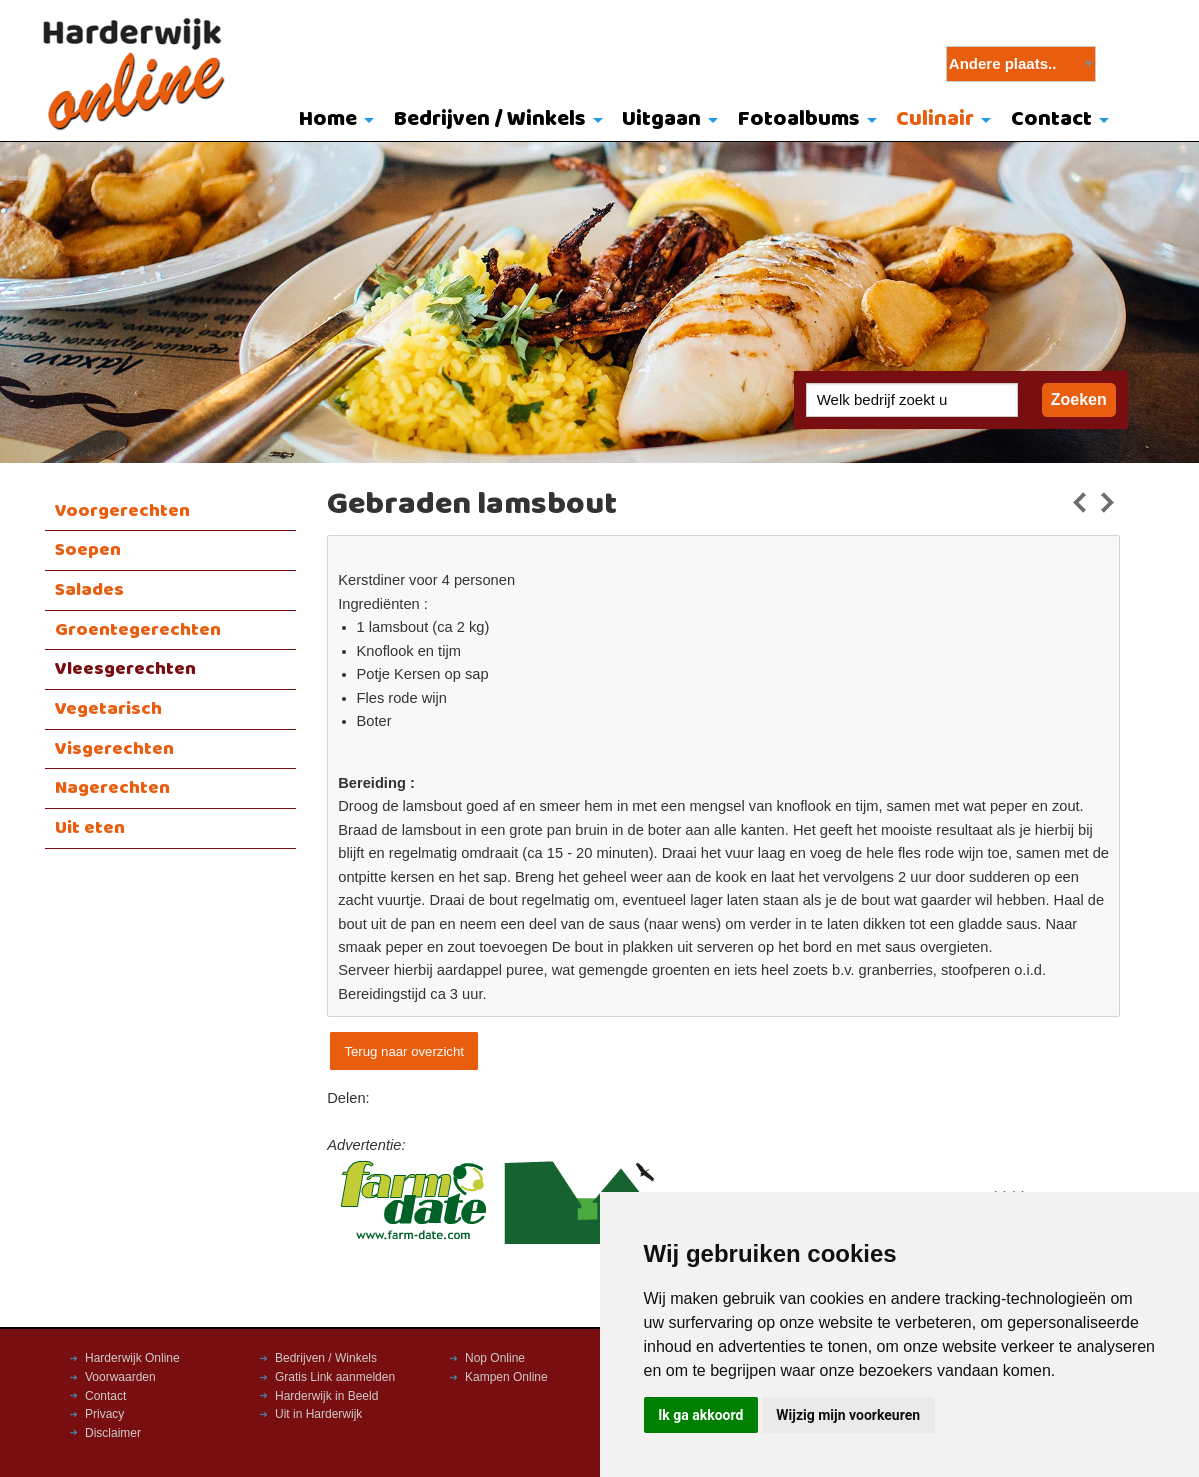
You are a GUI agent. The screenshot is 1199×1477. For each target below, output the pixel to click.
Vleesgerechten (125, 669)
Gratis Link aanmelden (335, 1377)
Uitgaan (661, 119)
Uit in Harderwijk (318, 1414)
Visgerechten (114, 749)
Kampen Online (506, 1377)
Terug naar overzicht (403, 1051)
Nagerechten (112, 788)
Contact (1051, 119)
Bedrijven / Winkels (490, 119)
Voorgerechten (122, 511)
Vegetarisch (108, 709)
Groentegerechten (138, 630)
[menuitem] (331, 121)
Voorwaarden (120, 1377)
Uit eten (90, 828)
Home (328, 119)
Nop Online (495, 1358)
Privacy (104, 1414)
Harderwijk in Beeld (326, 1396)
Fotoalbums (799, 119)
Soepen (88, 550)
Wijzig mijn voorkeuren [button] (848, 1415)
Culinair (935, 119)
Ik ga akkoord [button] (700, 1415)
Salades (89, 590)
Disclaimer (113, 1433)
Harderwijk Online (132, 1358)
